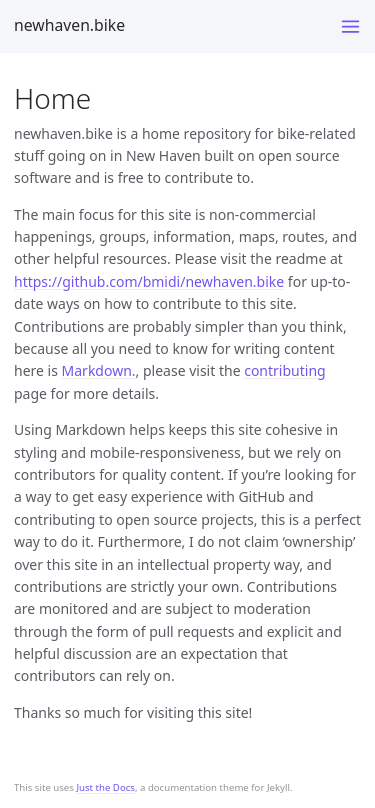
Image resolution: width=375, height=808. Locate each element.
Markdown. (99, 370)
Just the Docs (105, 787)
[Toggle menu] (350, 26)
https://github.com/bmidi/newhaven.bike (149, 281)
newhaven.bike (69, 25)
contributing (284, 370)
